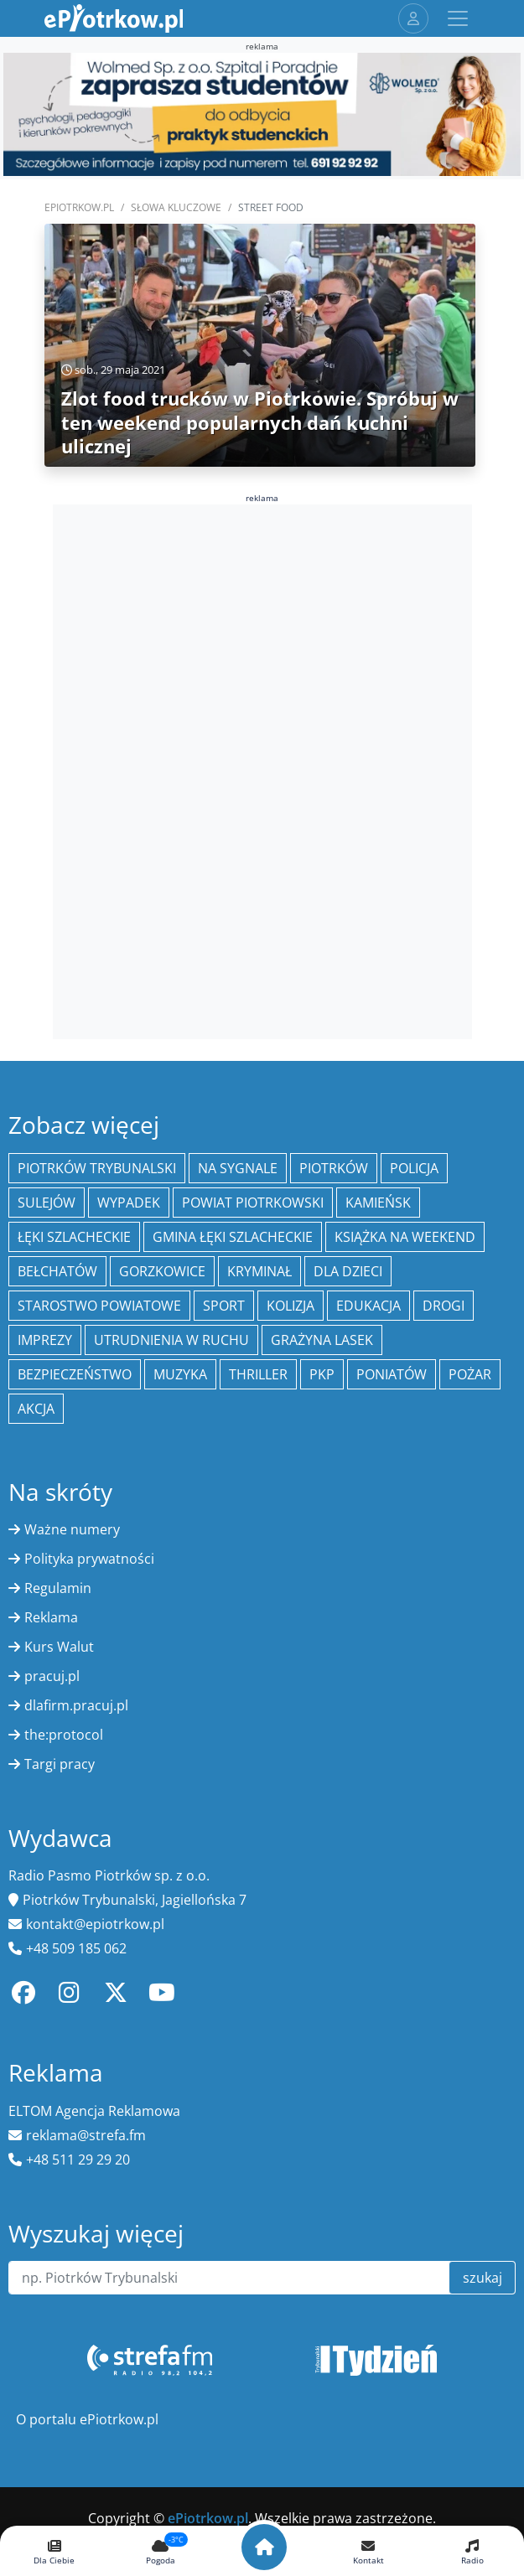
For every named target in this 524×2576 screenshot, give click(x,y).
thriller (258, 1374)
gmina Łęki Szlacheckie (233, 1237)
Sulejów (46, 1202)
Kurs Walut (59, 1646)
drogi (443, 1305)
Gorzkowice (162, 1271)
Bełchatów (57, 1271)
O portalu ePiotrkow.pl (87, 2419)
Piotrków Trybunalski (97, 1168)
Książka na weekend (405, 1237)
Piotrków (333, 1168)
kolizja (290, 1305)
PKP (322, 1374)
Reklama (51, 1617)
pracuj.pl (52, 1676)
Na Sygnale (238, 1168)
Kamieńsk (378, 1202)
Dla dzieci (348, 1271)
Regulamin (57, 1588)
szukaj (482, 2277)
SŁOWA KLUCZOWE (176, 207)
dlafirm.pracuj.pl (76, 1705)
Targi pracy (59, 1764)
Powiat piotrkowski (253, 1202)
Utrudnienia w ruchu (171, 1340)
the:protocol (63, 1734)
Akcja (36, 1408)
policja (414, 1168)
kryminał (259, 1271)
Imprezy (45, 1340)
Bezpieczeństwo (75, 1374)
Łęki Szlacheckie (74, 1237)
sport (224, 1305)
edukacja (368, 1305)
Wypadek (128, 1202)
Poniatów (391, 1374)
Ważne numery (72, 1529)
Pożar (470, 1374)
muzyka (180, 1374)
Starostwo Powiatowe (99, 1305)
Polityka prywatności (89, 1558)
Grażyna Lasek (322, 1340)
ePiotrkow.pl (79, 207)
